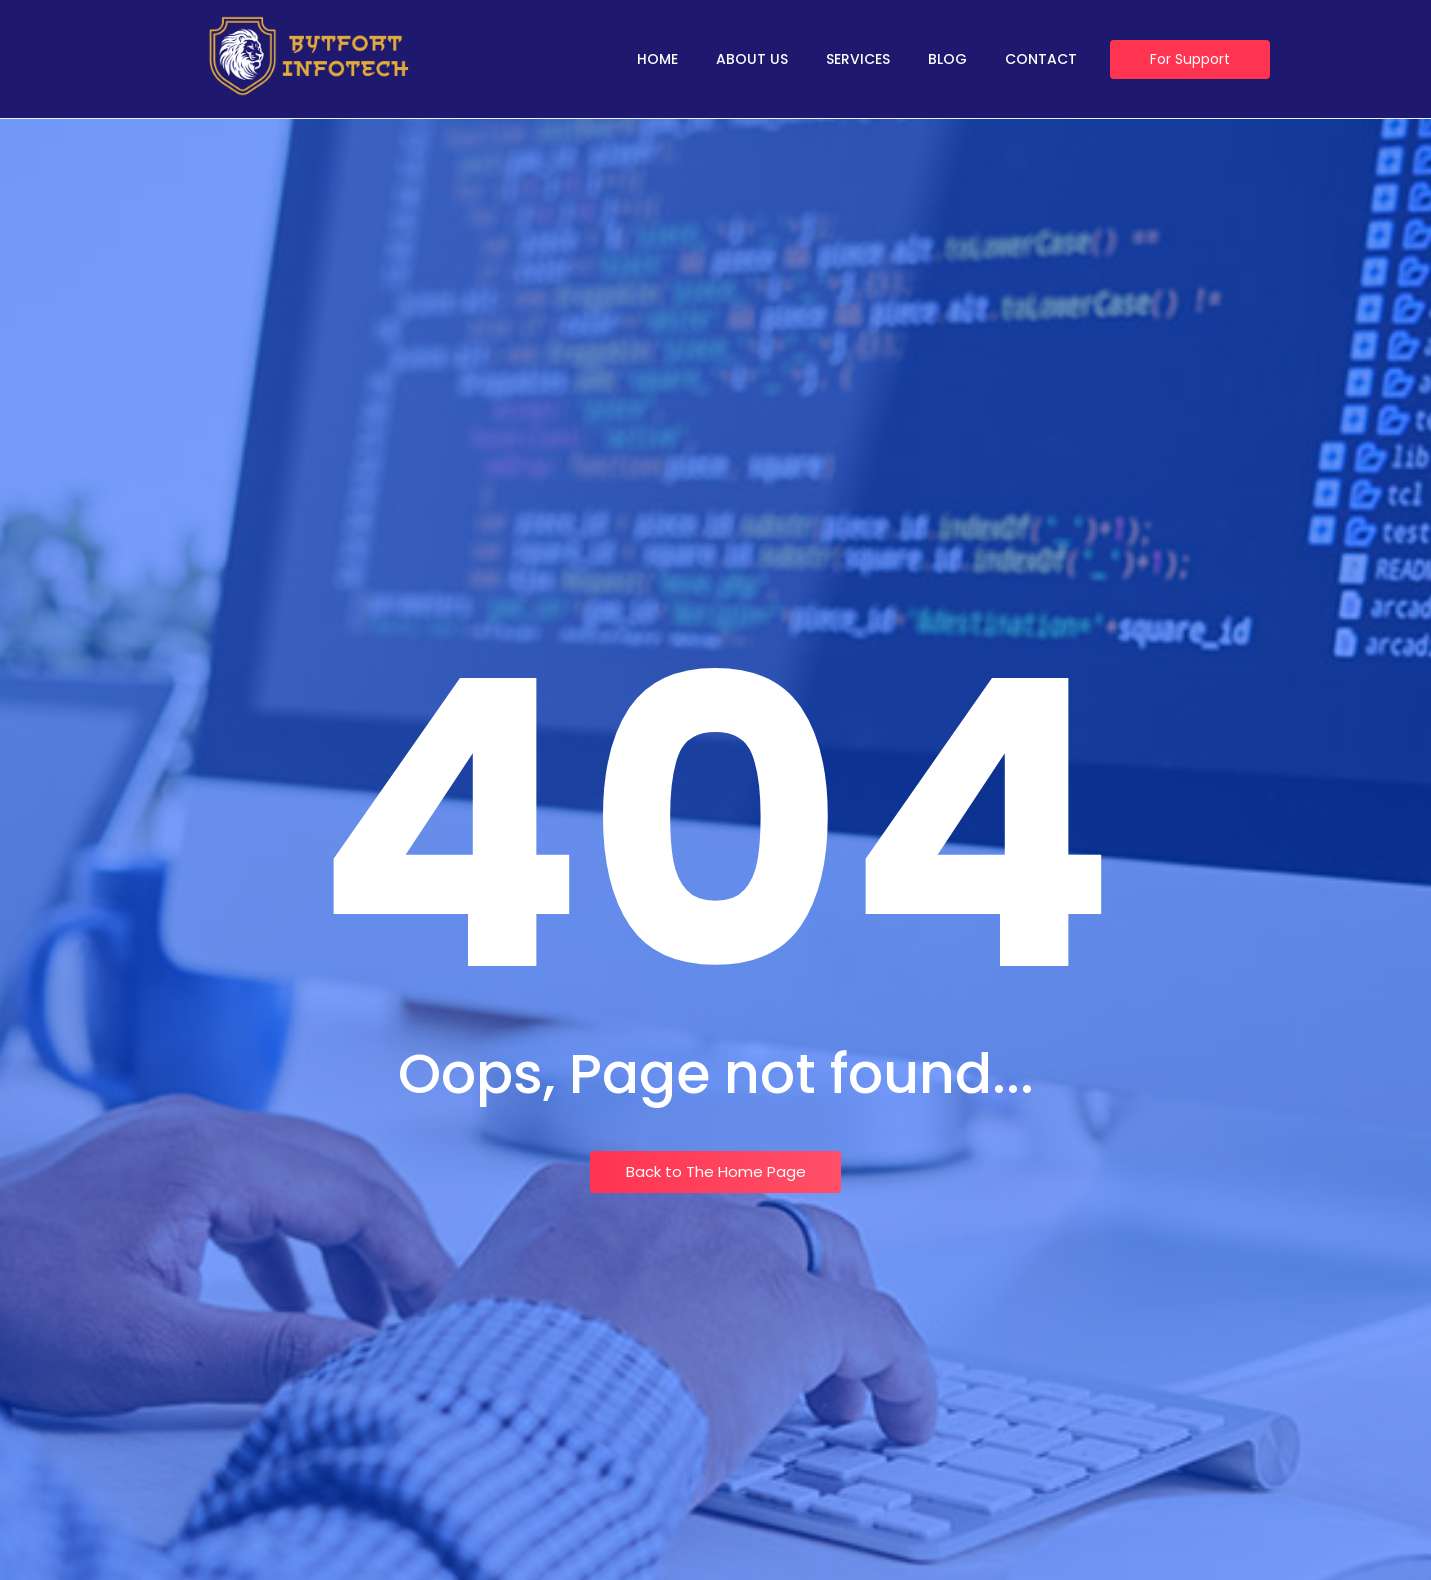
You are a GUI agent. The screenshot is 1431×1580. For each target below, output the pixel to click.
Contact (1041, 59)
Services (858, 59)
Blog (947, 59)
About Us (752, 59)
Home (657, 59)
